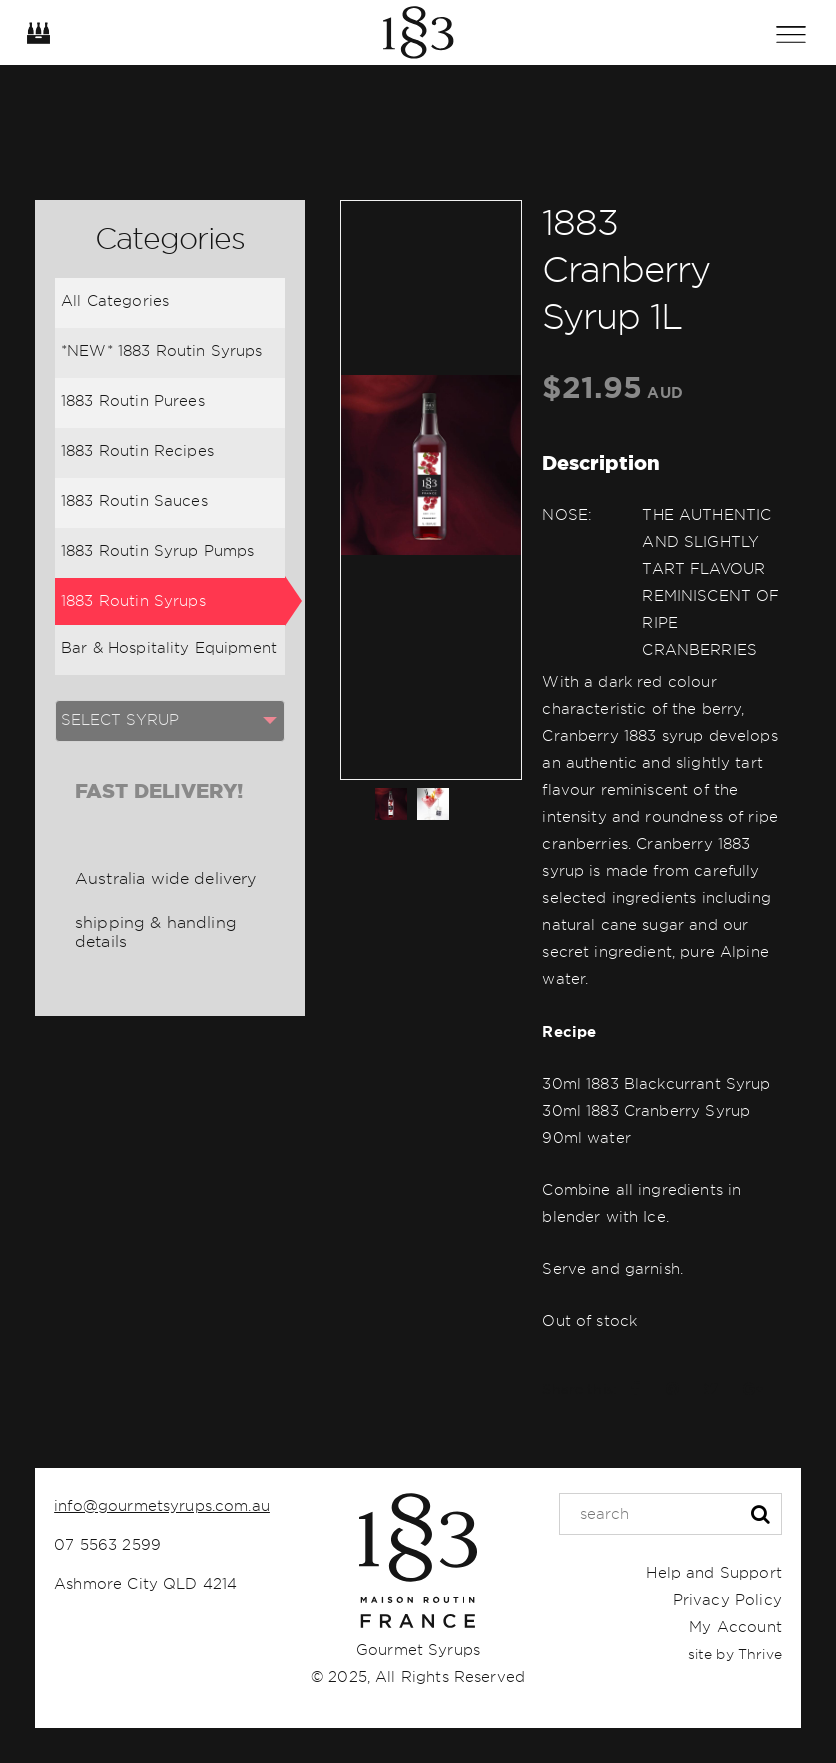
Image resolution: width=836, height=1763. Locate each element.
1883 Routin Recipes (137, 451)
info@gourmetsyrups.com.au (162, 1506)
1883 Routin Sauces (134, 501)
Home (418, 32)
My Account (735, 1627)
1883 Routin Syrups (133, 601)
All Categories (115, 301)
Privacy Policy (727, 1600)
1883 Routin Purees (133, 401)
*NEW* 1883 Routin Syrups (162, 351)
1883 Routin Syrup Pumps (157, 551)
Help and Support (713, 1573)
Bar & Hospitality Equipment (169, 648)
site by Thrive (735, 1654)
